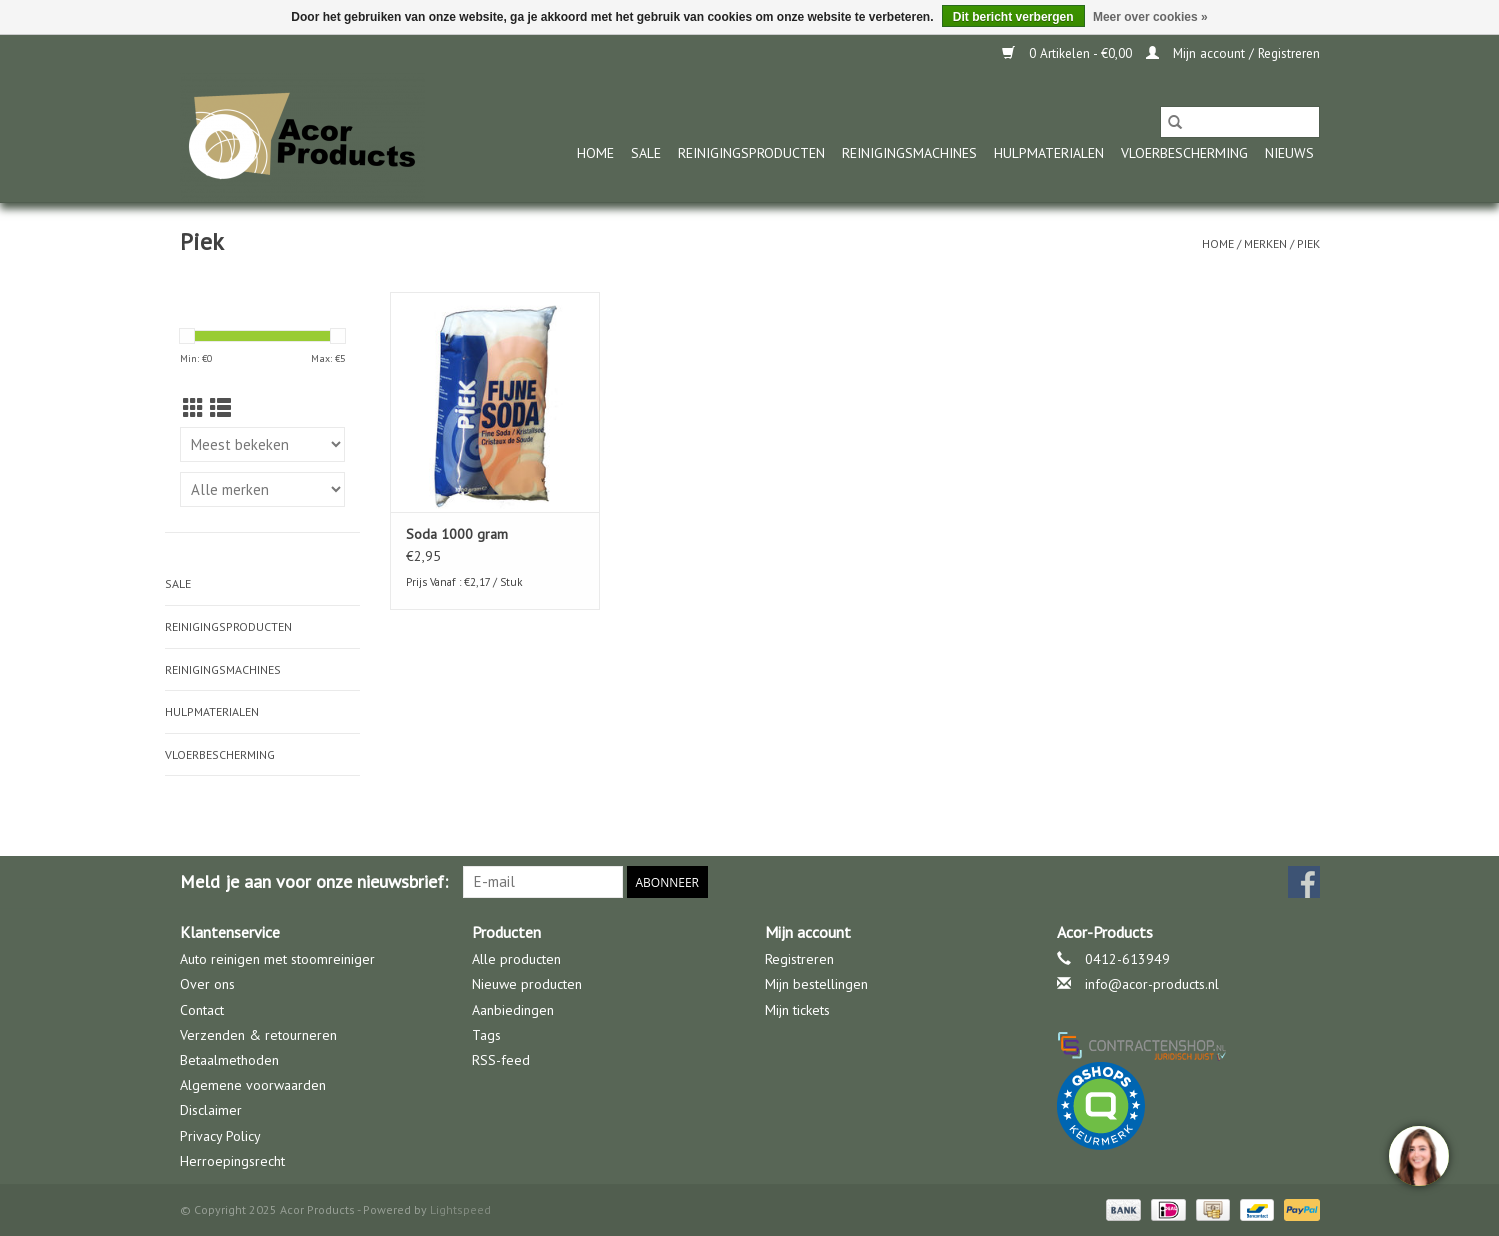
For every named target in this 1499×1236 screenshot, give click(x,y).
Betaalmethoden (229, 1060)
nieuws (1289, 153)
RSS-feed (501, 1060)
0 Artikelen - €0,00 (1069, 53)
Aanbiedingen (513, 1010)
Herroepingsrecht (232, 1161)
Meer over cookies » (1150, 17)
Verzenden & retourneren (258, 1035)
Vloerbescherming (1184, 153)
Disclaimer (211, 1110)
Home (595, 153)
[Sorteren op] (262, 444)
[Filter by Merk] (262, 489)
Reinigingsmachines (909, 153)
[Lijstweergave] (220, 408)
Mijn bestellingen (816, 984)
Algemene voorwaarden (253, 1085)
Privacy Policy (220, 1136)
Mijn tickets (797, 1010)
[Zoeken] (1240, 122)
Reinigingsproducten (751, 153)
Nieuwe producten (527, 984)
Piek (1308, 243)
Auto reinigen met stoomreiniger (277, 959)
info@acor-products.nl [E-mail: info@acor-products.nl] (1152, 984)
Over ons (207, 984)
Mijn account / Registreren (1233, 53)
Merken (1265, 243)
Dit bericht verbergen (1013, 17)
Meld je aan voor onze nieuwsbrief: (314, 881)
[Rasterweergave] (193, 408)
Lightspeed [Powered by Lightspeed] (460, 1209)
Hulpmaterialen (1049, 153)
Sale (646, 153)
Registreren (799, 959)
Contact (202, 1010)
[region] (1418, 1155)
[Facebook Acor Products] (1304, 882)
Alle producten (516, 959)
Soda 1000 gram (457, 534)
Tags (486, 1035)
